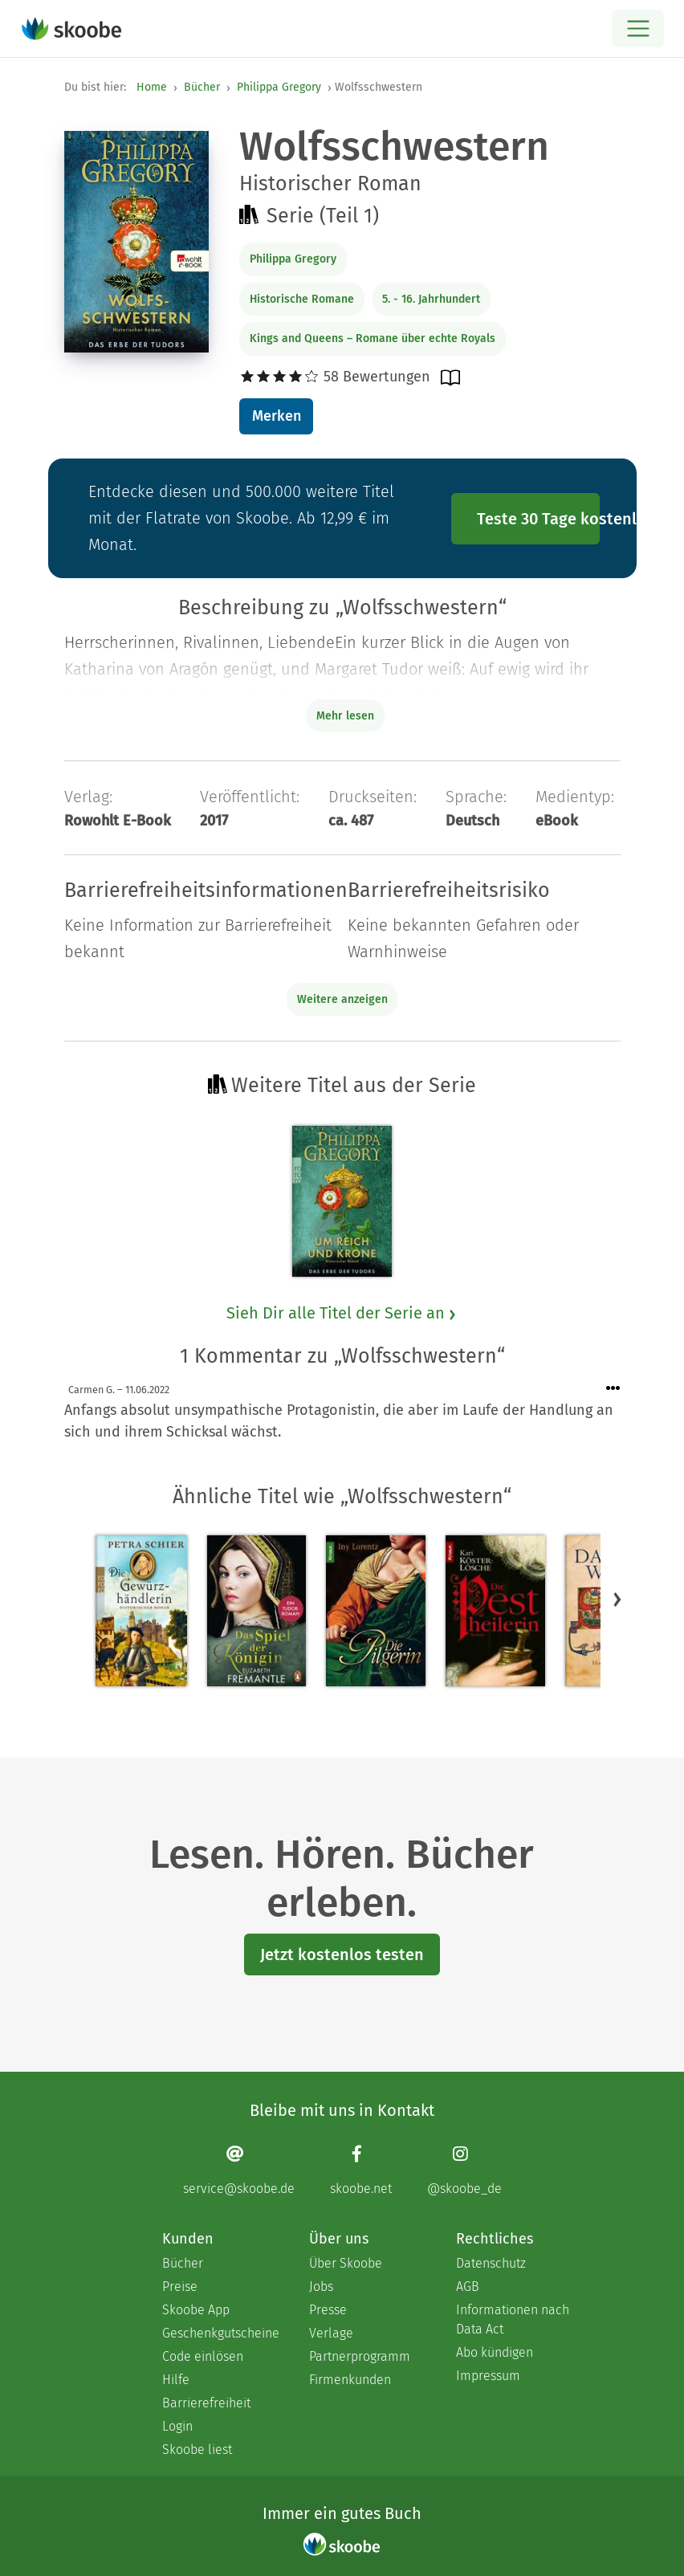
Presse (328, 2309)
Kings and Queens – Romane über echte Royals (372, 338)
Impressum (488, 2375)
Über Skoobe (345, 2263)
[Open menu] (638, 28)
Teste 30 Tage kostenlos (539, 518)
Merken (276, 416)
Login (177, 2426)
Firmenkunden (350, 2379)
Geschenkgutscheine (219, 2333)
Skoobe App (196, 2309)
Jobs (321, 2286)
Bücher (202, 87)
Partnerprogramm (359, 2356)
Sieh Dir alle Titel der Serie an (342, 1313)
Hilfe (175, 2379)
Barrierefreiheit (206, 2403)
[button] (617, 1599)
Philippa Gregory (279, 87)
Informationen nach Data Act (512, 2319)
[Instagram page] (464, 2170)
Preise (179, 2286)
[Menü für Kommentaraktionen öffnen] (613, 1389)
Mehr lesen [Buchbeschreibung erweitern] (345, 716)
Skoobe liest (197, 2449)
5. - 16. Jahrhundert (431, 299)
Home (151, 87)
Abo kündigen (494, 2352)
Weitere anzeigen (342, 999)
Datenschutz (491, 2263)
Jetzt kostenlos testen (342, 1954)
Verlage (331, 2333)
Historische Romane (302, 299)
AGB (467, 2286)
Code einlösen (202, 2356)
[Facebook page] (361, 2170)
